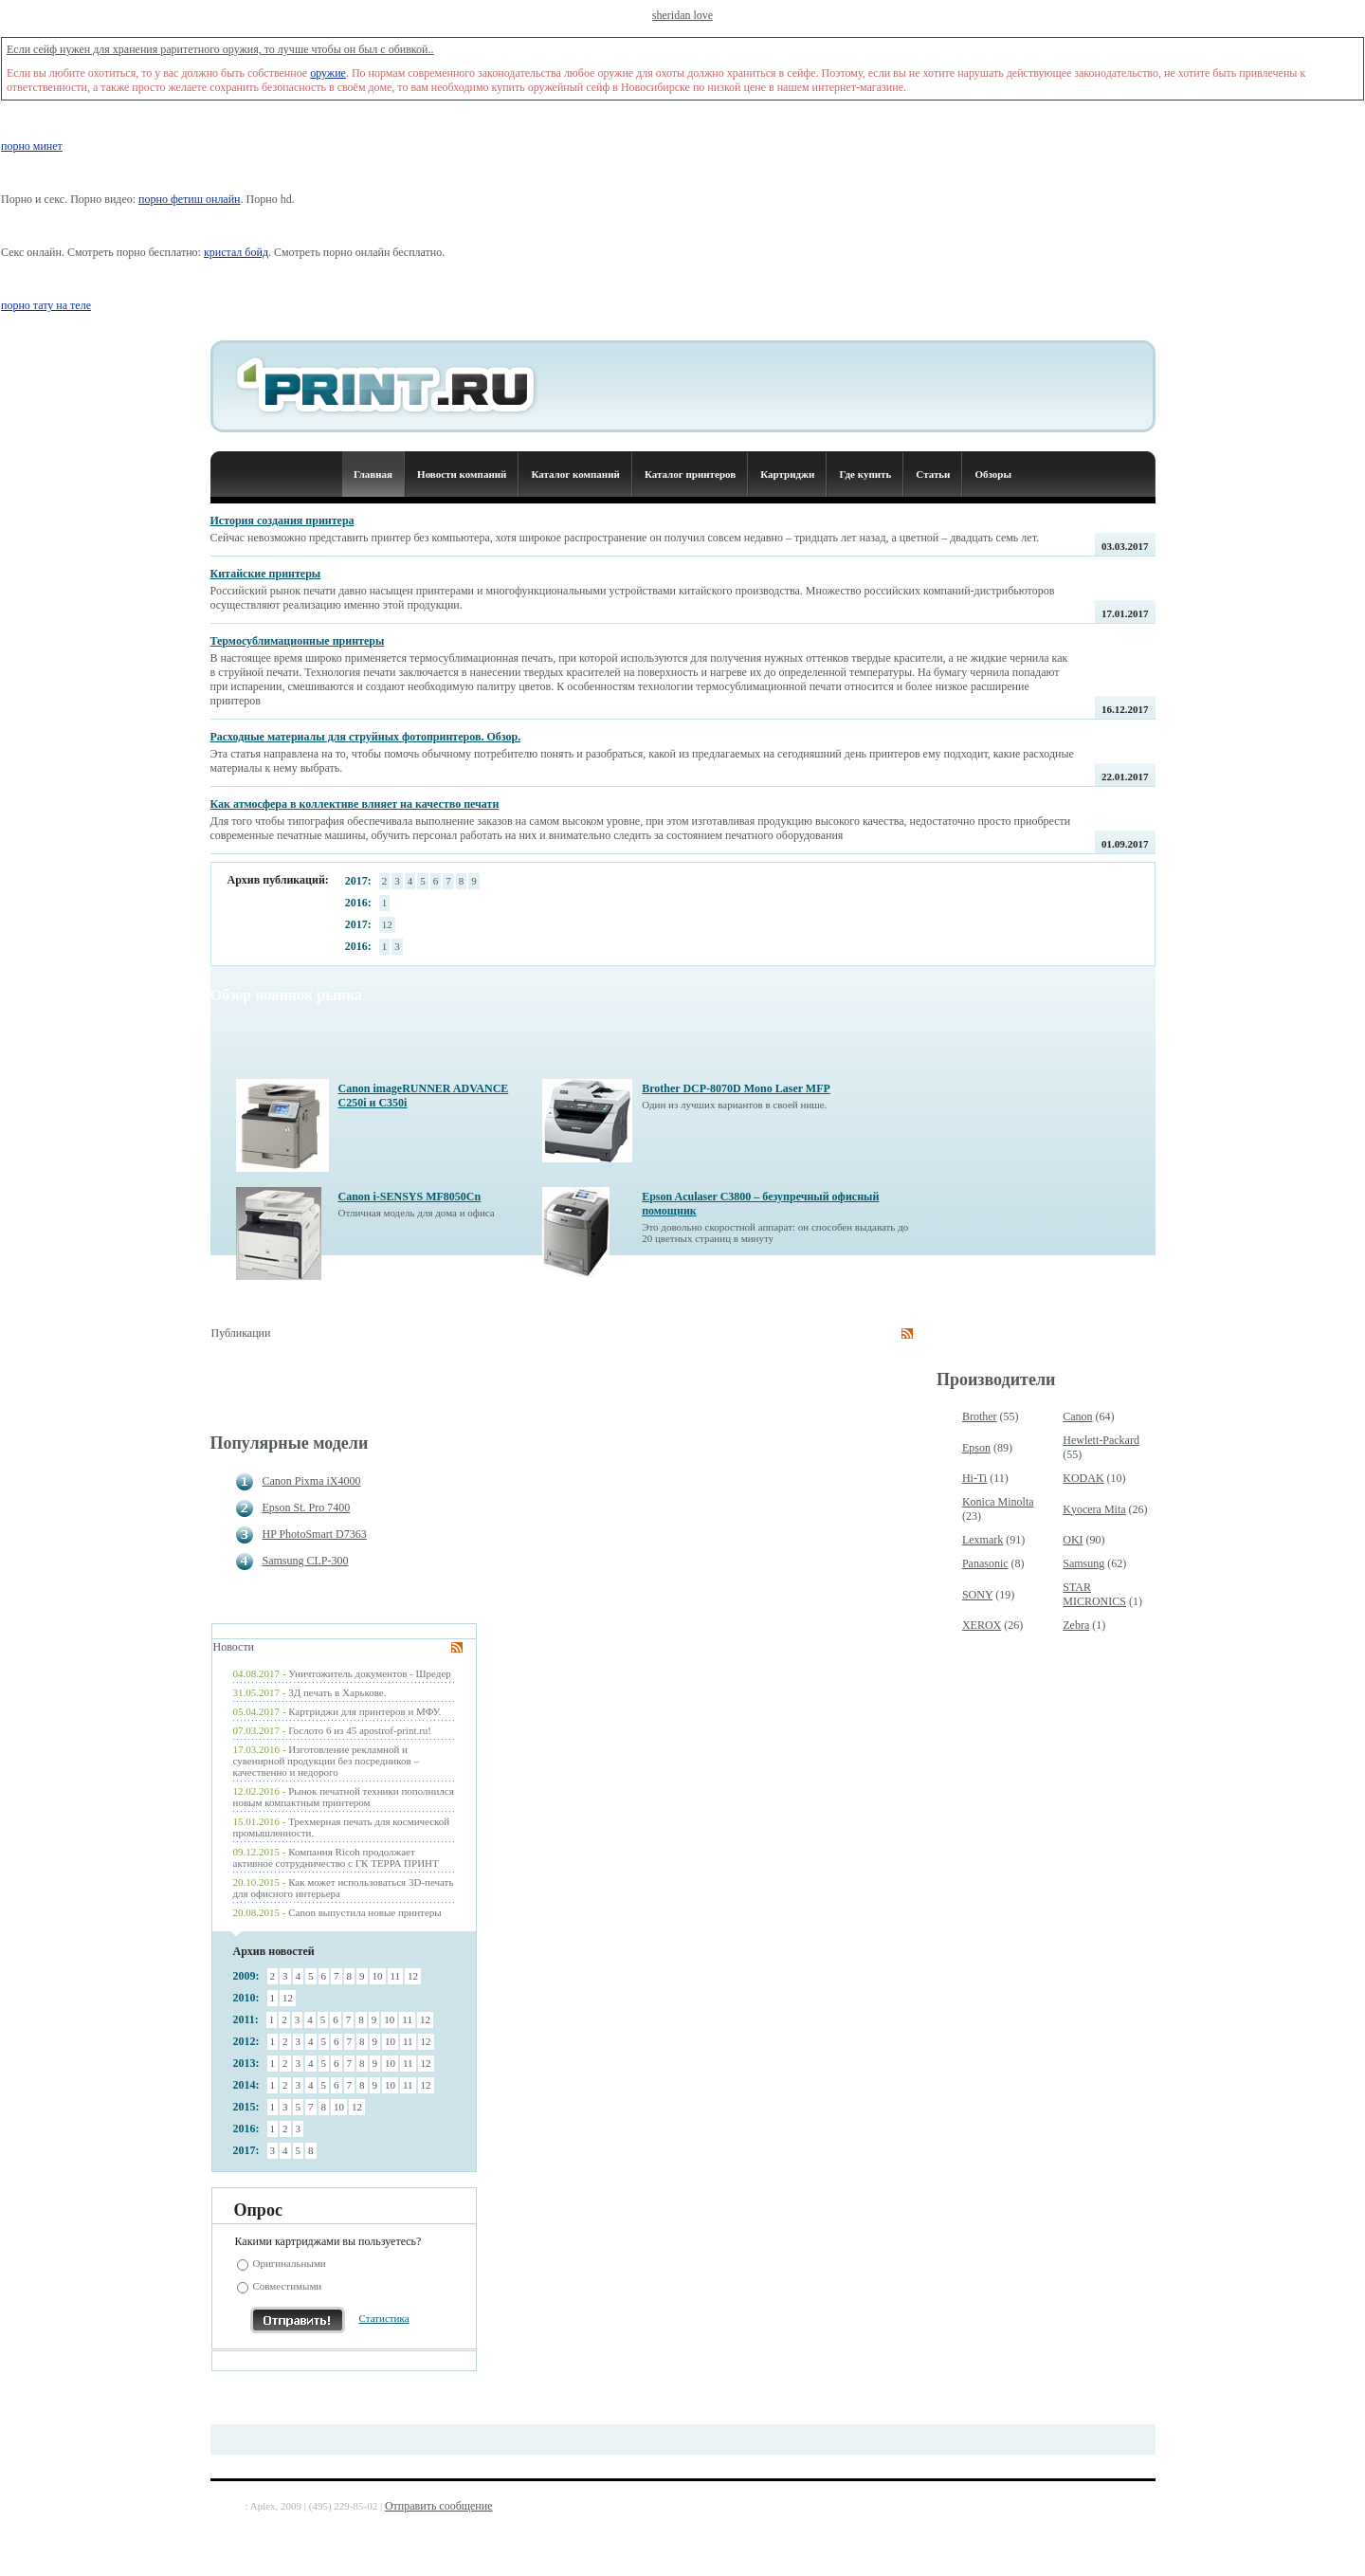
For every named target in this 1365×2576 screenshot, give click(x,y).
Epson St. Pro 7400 (307, 1507)
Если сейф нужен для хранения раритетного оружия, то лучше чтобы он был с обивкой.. (220, 49)
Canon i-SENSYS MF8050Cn (410, 1196)
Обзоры (992, 474)
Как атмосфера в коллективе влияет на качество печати (355, 804)
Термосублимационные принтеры (297, 641)
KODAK (1083, 1478)
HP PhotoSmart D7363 (315, 1534)
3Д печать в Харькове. (337, 1692)
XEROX (981, 1625)
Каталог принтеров (690, 474)
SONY (977, 1594)
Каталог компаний (575, 474)
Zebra (1076, 1625)
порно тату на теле (46, 305)
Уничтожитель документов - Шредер (369, 1673)
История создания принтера (282, 520)
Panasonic (985, 1563)
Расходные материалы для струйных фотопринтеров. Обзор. (365, 736)
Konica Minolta (998, 1501)
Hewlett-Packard (1101, 1440)
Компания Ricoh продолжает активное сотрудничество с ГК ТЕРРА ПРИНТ (336, 1857)
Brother (979, 1416)
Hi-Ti (974, 1478)
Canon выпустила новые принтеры (364, 1912)
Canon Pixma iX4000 (312, 1481)
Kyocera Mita (1094, 1509)
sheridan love (682, 15)
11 (396, 1976)
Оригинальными (289, 2263)
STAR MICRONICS (1094, 1594)
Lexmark (982, 1539)
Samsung (1083, 1563)
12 (387, 924)
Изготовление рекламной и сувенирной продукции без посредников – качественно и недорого (326, 1761)
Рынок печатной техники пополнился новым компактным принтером (343, 1796)
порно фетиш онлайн (189, 199)
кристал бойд (236, 252)
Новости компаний (461, 474)
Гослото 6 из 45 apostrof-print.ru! (359, 1730)
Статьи (933, 474)
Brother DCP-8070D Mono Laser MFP (736, 1088)
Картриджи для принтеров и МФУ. (364, 1711)
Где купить (865, 474)
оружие (328, 73)
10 (378, 1976)
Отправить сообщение (439, 2505)
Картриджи (787, 474)
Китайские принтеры (265, 573)
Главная (373, 474)
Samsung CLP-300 (306, 1560)
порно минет (32, 146)
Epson (976, 1447)
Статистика (384, 2318)
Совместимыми (287, 2286)
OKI (1073, 1539)
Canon (1077, 1416)
